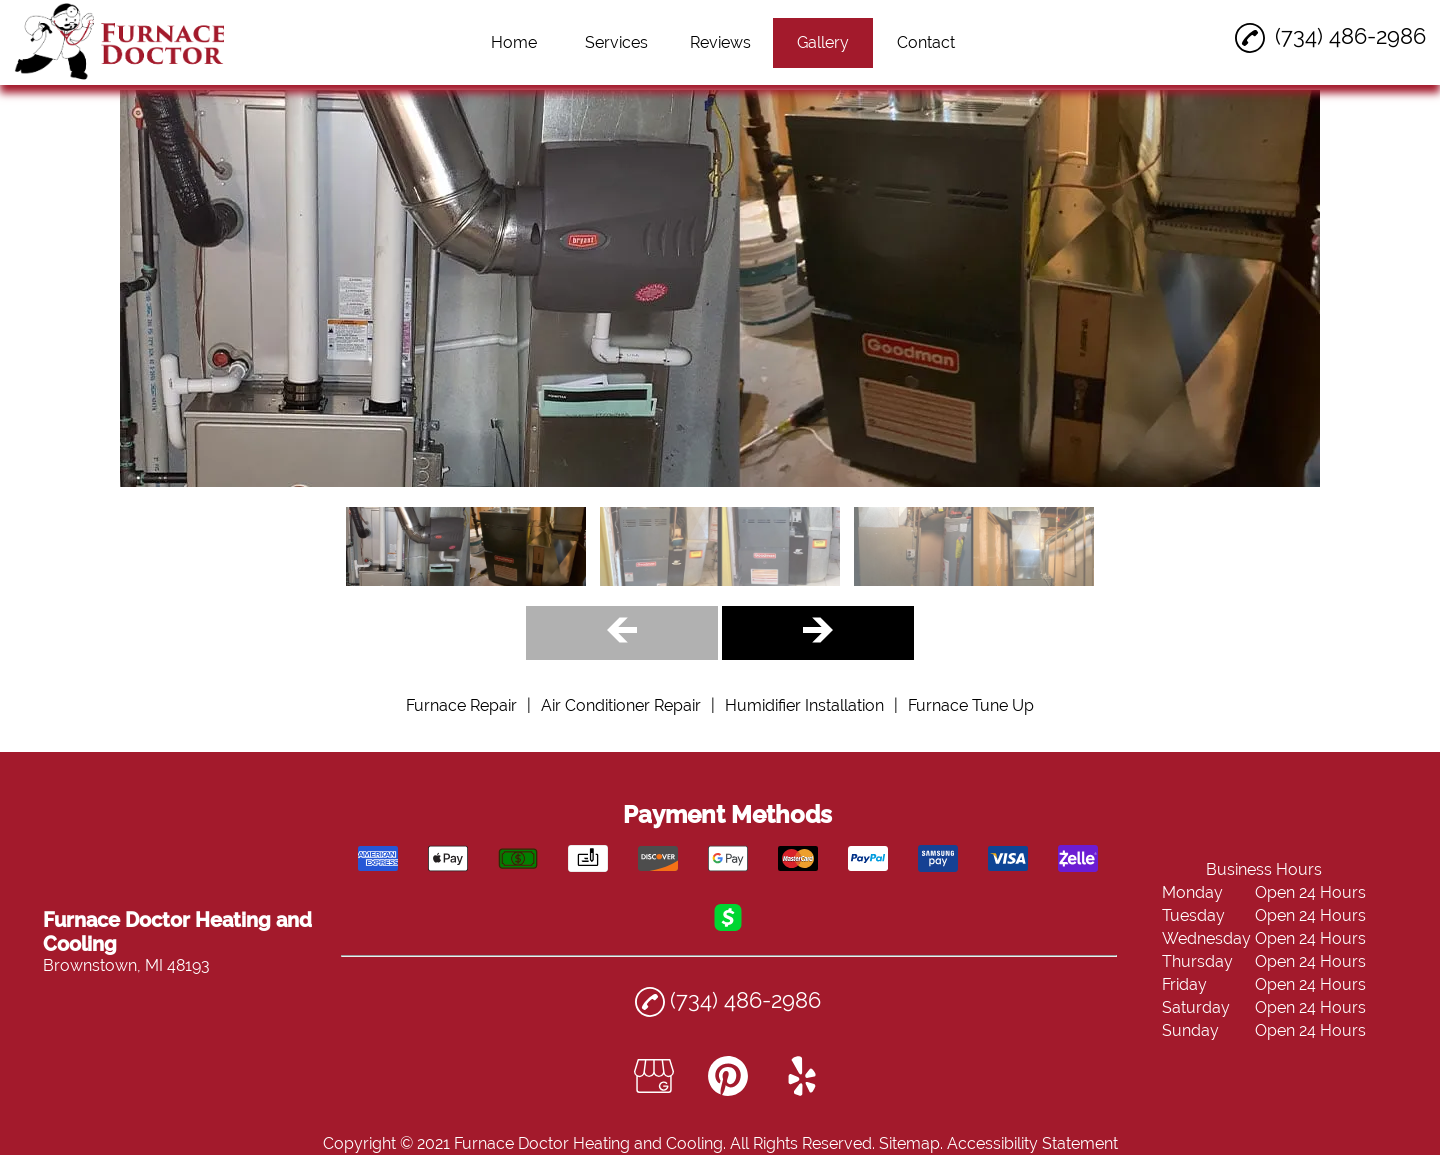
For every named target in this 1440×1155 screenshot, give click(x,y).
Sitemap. (911, 1143)
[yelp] (802, 1090)
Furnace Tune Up (971, 705)
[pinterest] (728, 1090)
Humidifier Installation (804, 705)
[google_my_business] (654, 1090)
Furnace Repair (461, 705)
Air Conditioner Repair (621, 705)
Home (514, 42)
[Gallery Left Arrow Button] (622, 632)
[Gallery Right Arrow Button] (818, 632)
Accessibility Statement (1032, 1143)
